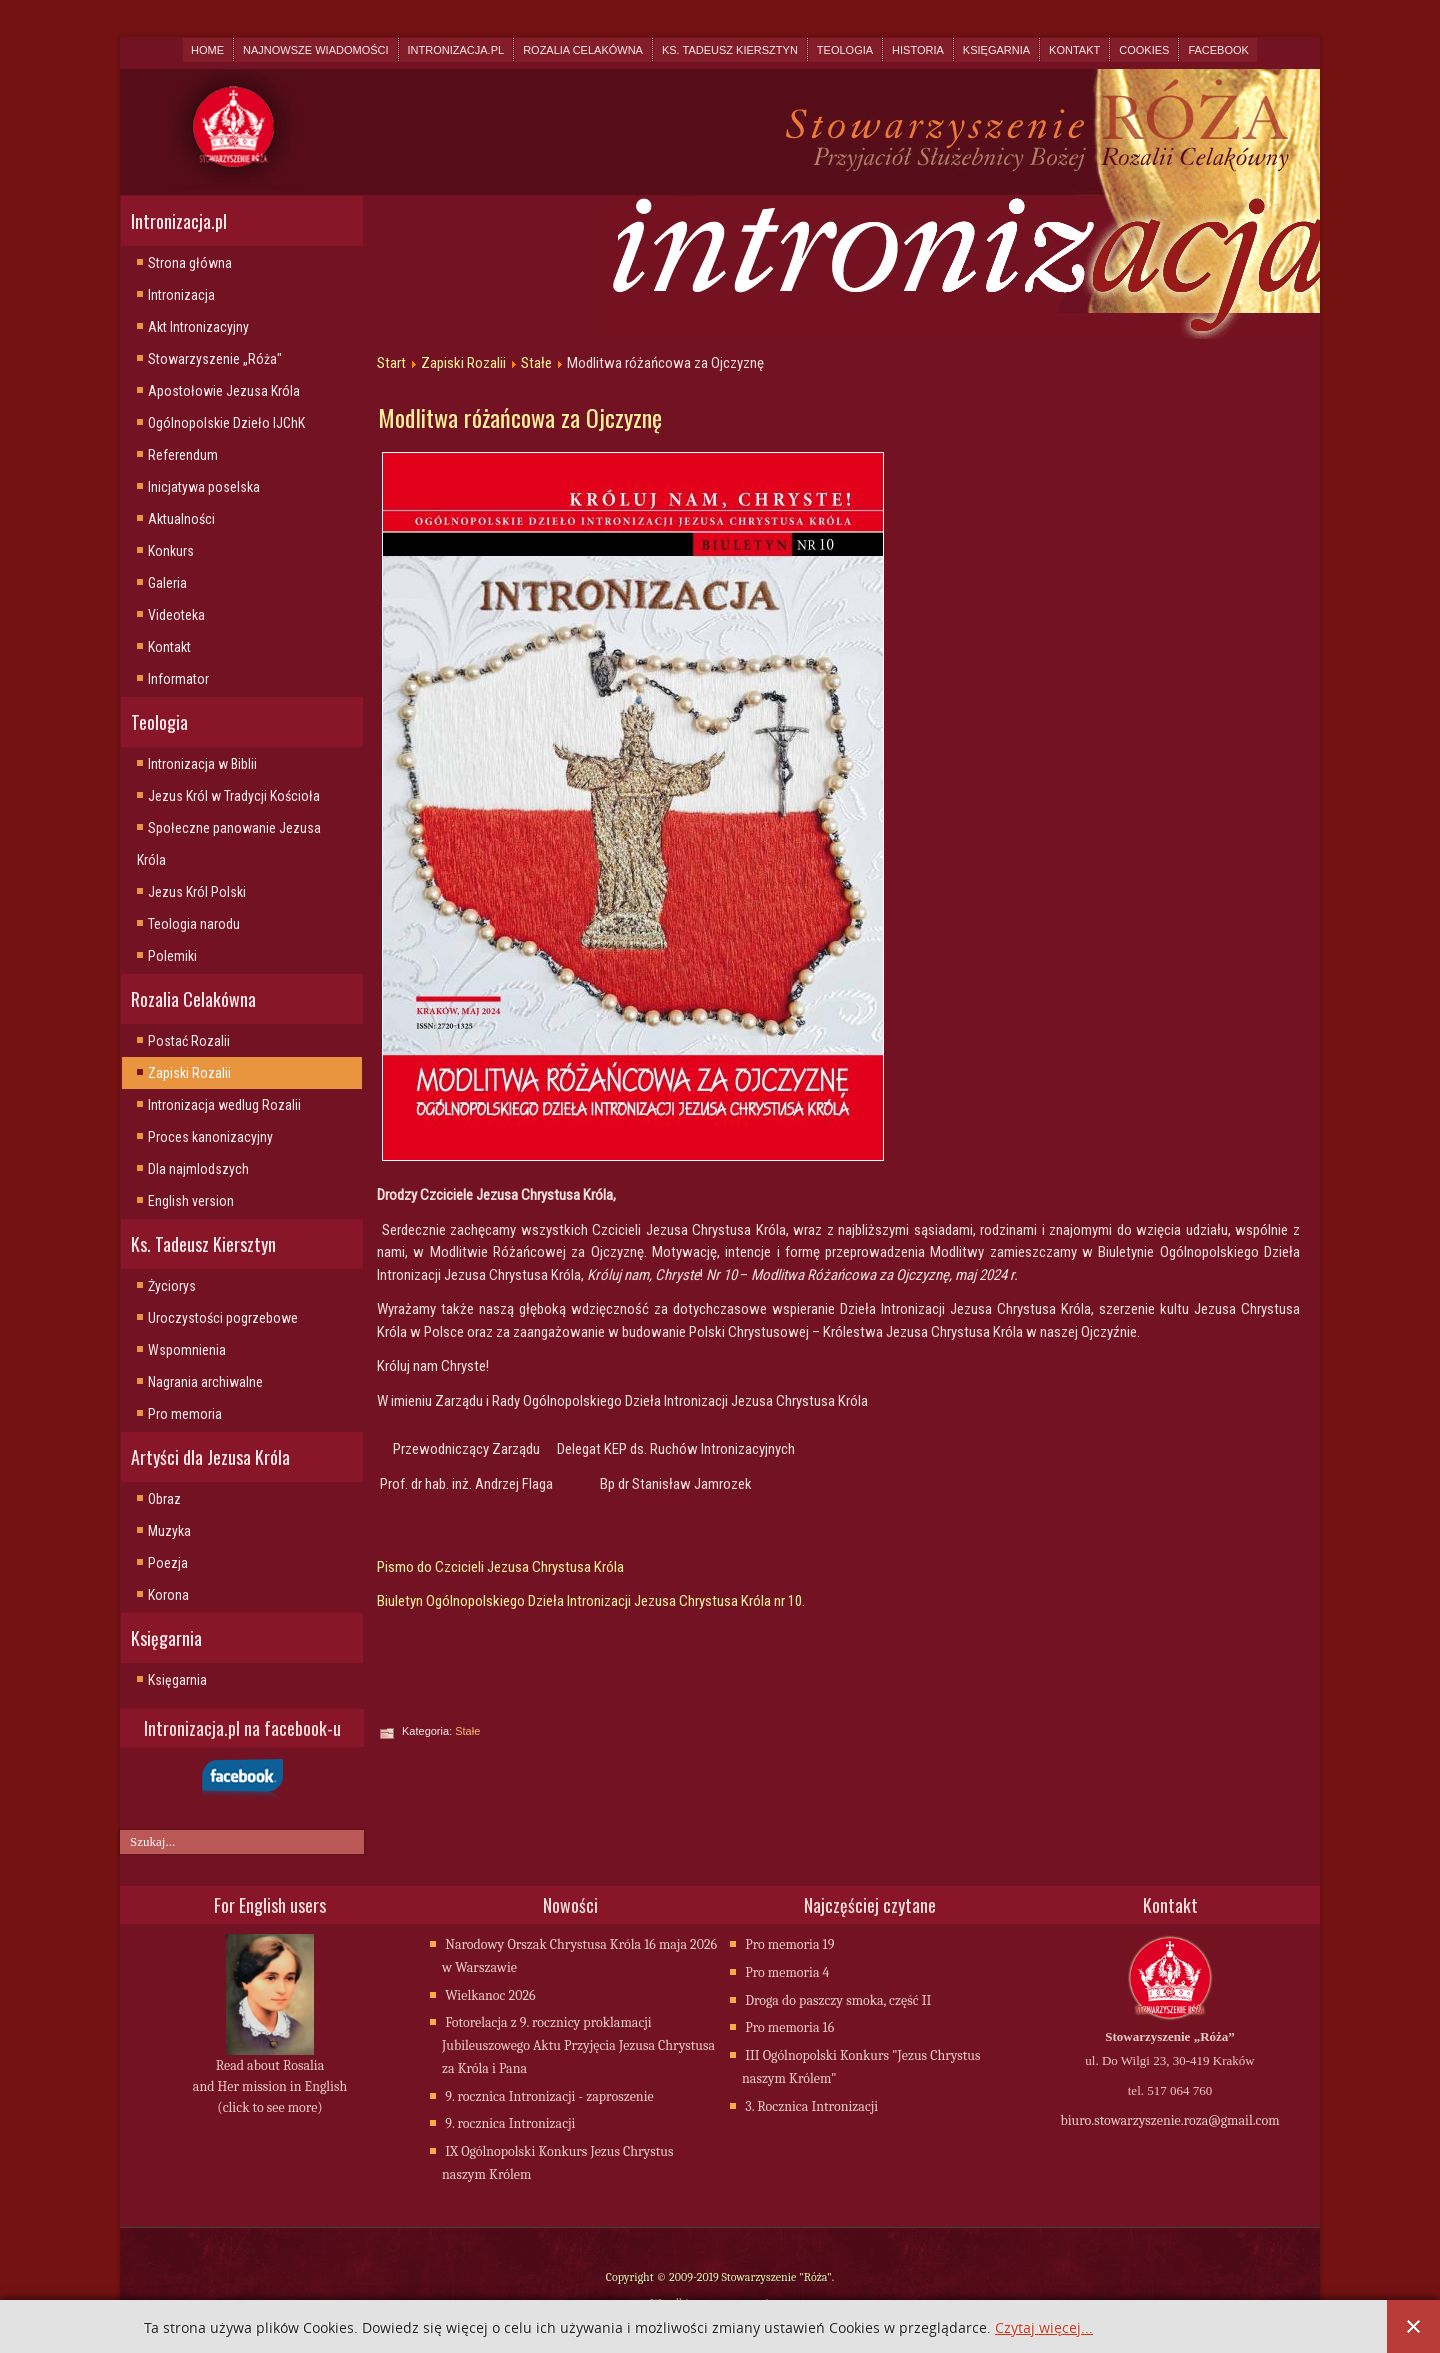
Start (391, 363)
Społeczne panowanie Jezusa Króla (229, 844)
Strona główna (190, 263)
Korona (168, 1595)
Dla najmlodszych (198, 1169)
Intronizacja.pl (456, 50)
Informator (178, 679)
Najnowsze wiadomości (315, 50)
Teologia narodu (194, 924)
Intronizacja (181, 295)
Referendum (183, 455)
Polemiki (172, 956)
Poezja (168, 1563)
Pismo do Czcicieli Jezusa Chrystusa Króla (500, 1567)
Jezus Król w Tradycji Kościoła (234, 796)
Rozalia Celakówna (583, 50)
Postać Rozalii (189, 1041)
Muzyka (169, 1531)
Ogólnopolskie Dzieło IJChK (226, 423)
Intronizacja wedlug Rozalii (224, 1105)
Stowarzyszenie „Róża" (215, 359)
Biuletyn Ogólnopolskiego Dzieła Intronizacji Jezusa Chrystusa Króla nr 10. (591, 1601)
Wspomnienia (187, 1350)
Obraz (164, 1499)
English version (191, 1201)
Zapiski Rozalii (189, 1073)
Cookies (1144, 50)
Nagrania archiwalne (205, 1382)
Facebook (1218, 50)
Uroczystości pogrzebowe (223, 1318)
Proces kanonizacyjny (210, 1137)
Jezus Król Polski (197, 892)
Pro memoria (185, 1414)
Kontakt (1074, 50)
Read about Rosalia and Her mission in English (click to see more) (270, 2088)
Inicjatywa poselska (204, 487)
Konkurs (171, 551)
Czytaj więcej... (1044, 2328)
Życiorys (172, 1286)
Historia (918, 50)
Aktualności (181, 519)
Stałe (536, 363)
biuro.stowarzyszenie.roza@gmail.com (1169, 2122)
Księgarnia (996, 50)
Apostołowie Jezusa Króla (224, 391)
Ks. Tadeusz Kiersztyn (730, 50)
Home (207, 50)
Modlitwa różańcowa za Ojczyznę (520, 417)
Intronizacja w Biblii (202, 764)
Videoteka (176, 615)
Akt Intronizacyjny (198, 327)
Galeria (167, 583)
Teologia (845, 50)
